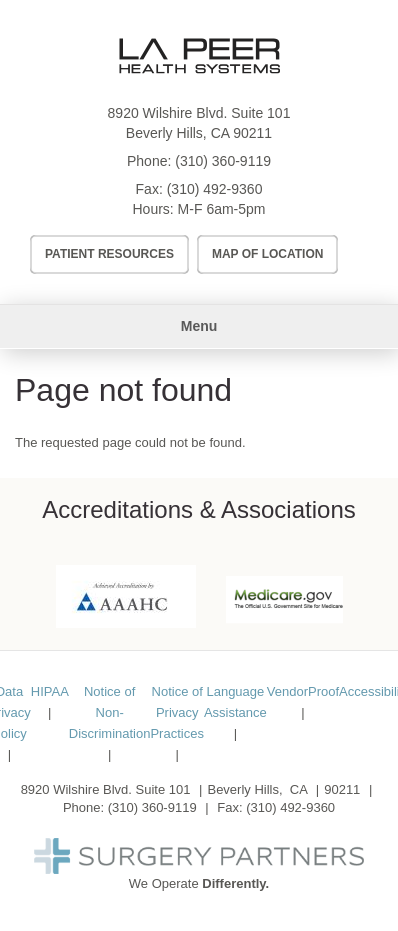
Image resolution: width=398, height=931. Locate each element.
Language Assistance (235, 702)
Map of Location (268, 254)
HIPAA (50, 691)
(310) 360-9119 (223, 161)
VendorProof (303, 691)
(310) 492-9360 (215, 189)
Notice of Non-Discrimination (110, 712)
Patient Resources (109, 254)
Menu (199, 326)
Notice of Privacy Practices (176, 712)
